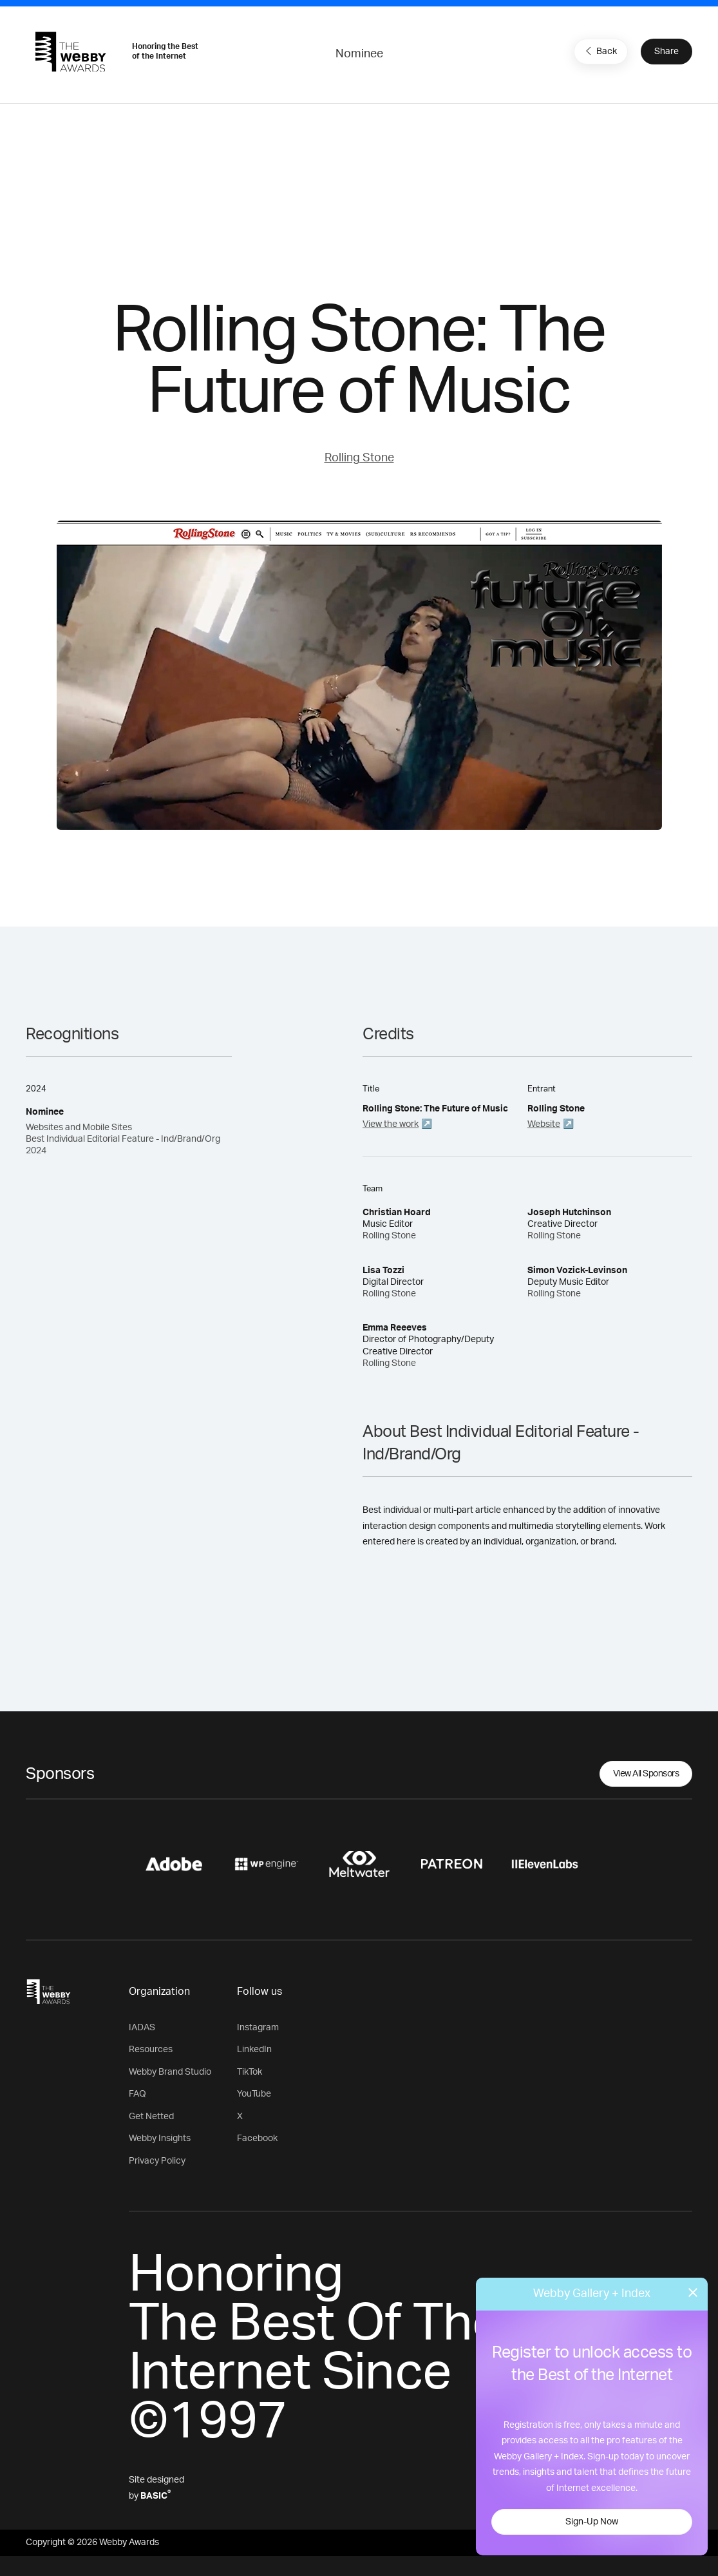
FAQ (137, 2094)
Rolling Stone (359, 458)
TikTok (249, 2072)
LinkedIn (254, 2049)
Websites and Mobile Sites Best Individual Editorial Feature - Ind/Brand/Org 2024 (123, 1139)
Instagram (258, 2027)
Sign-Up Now (591, 2521)
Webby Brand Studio (170, 2072)
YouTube (254, 2094)
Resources (151, 2049)
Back (599, 50)
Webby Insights (160, 2138)
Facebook (257, 2138)
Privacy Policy (157, 2161)
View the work (391, 1124)
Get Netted (151, 2116)
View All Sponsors (646, 1773)
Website (543, 1124)
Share (666, 51)
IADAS (142, 2027)
